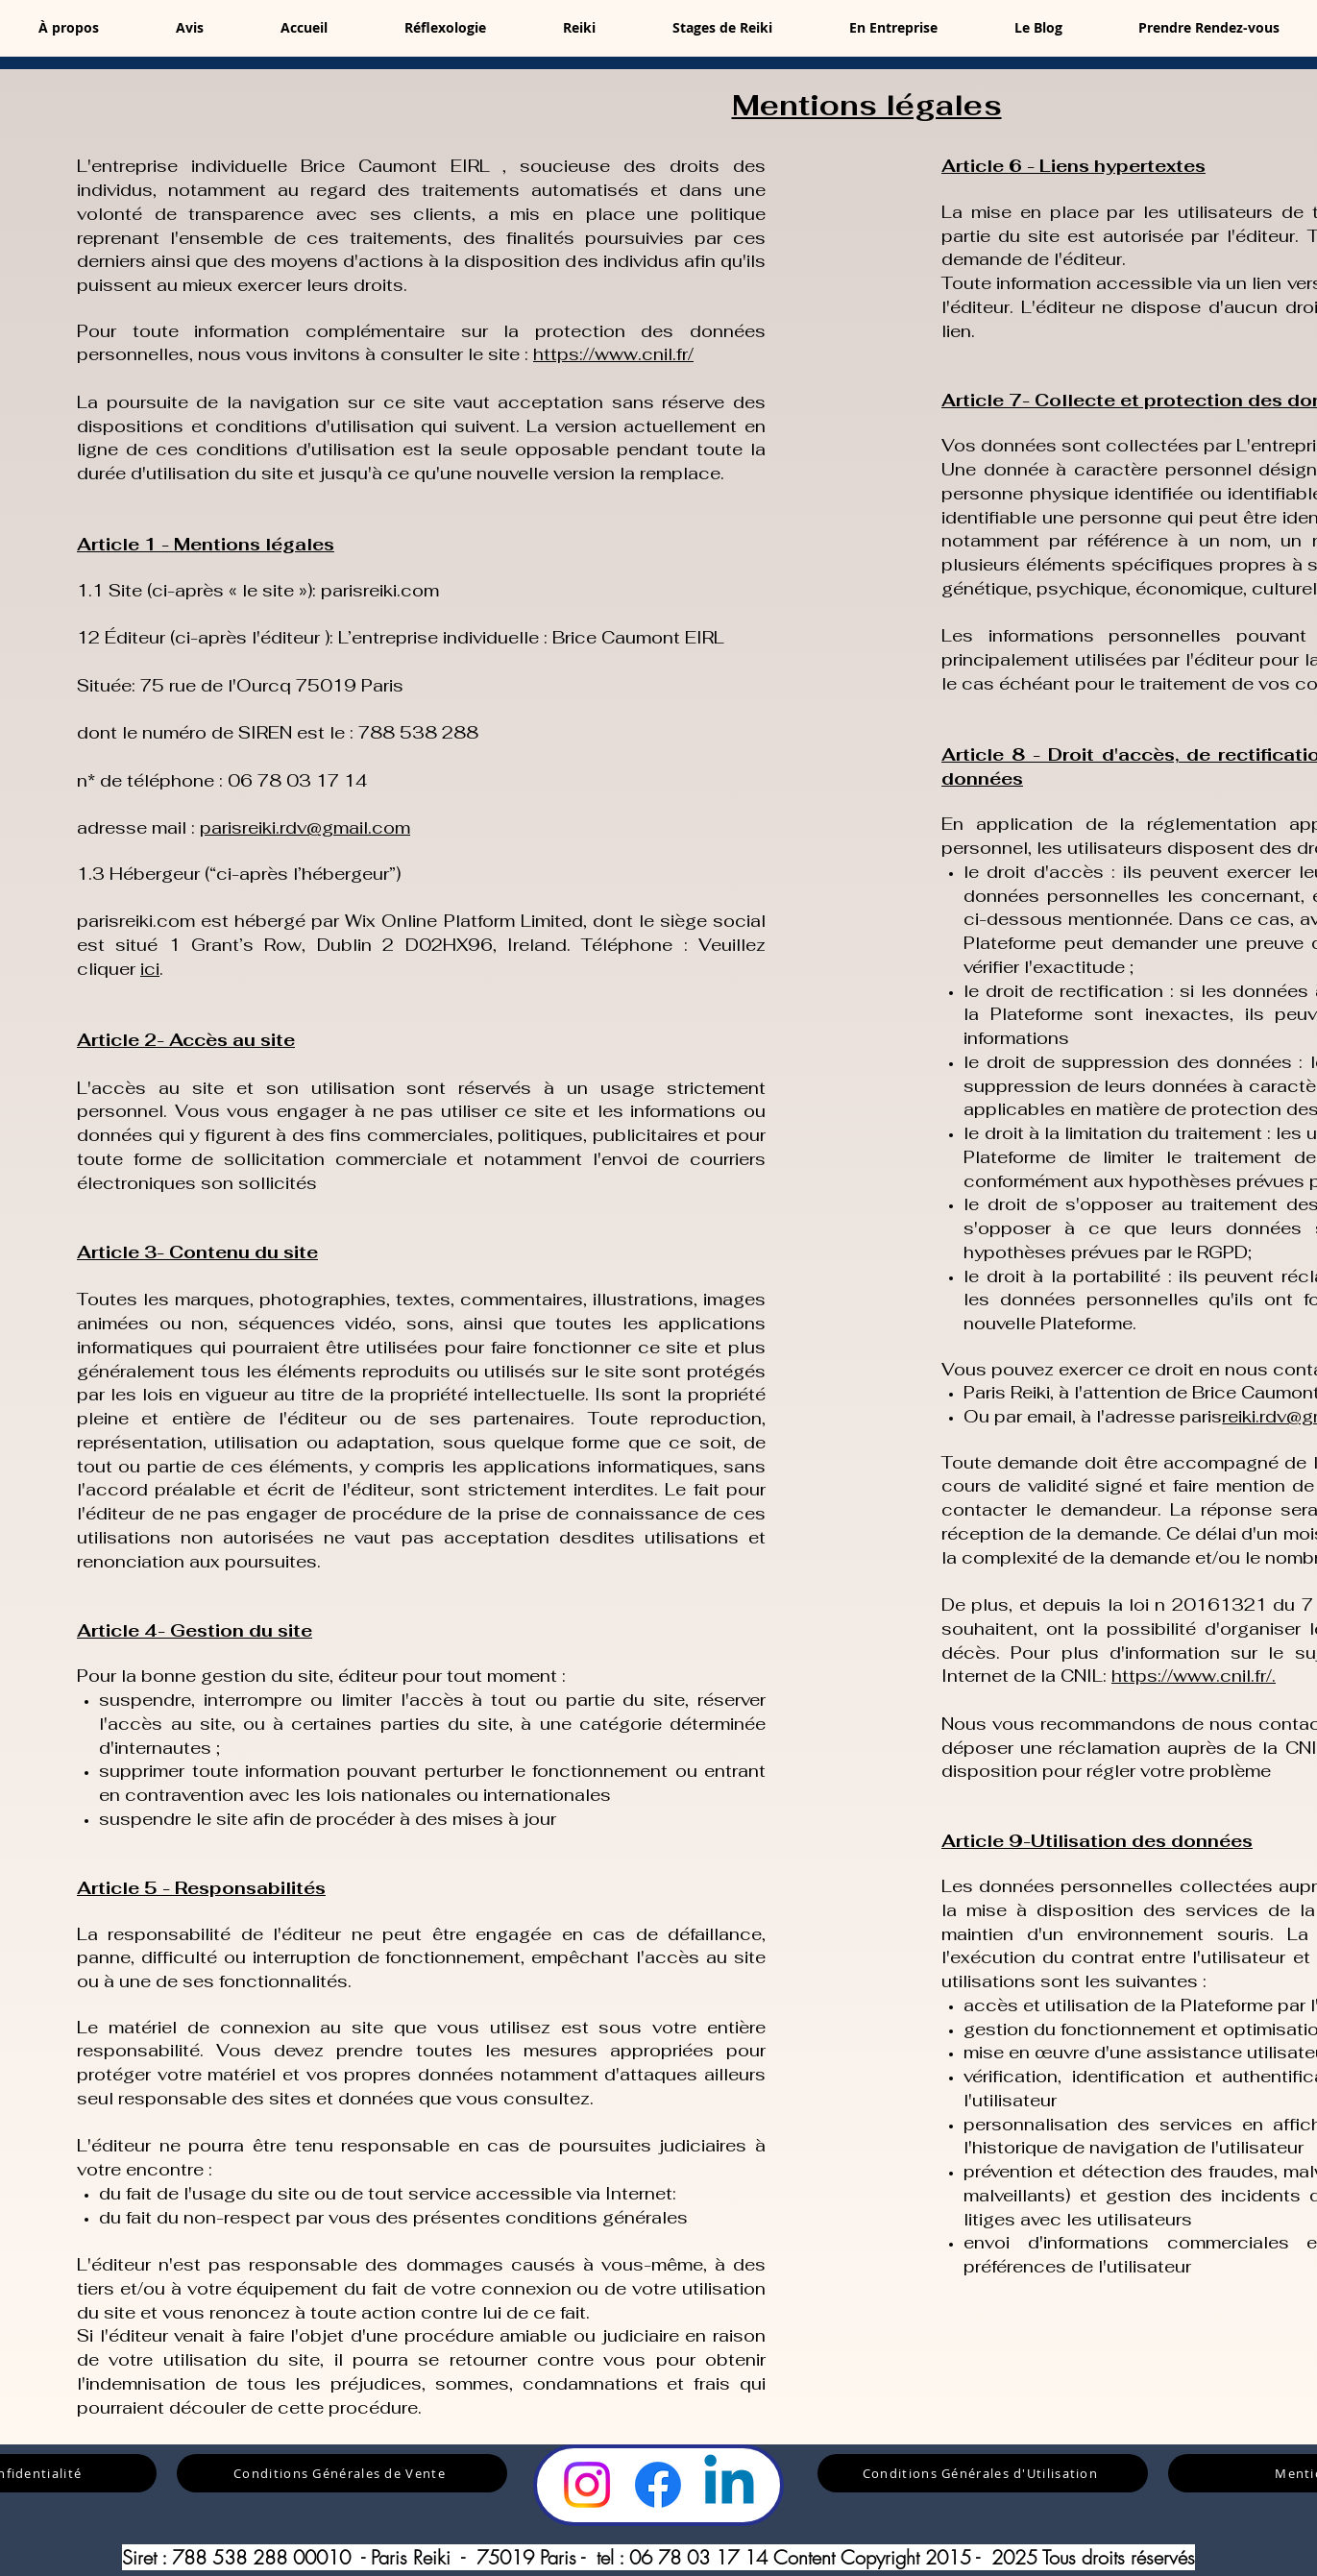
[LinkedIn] (729, 2484)
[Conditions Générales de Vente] (342, 2473)
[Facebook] (658, 2484)
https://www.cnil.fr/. (1193, 1676)
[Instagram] (587, 2484)
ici (149, 969)
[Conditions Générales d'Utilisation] (982, 2473)
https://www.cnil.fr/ (613, 354)
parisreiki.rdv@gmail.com (305, 827)
